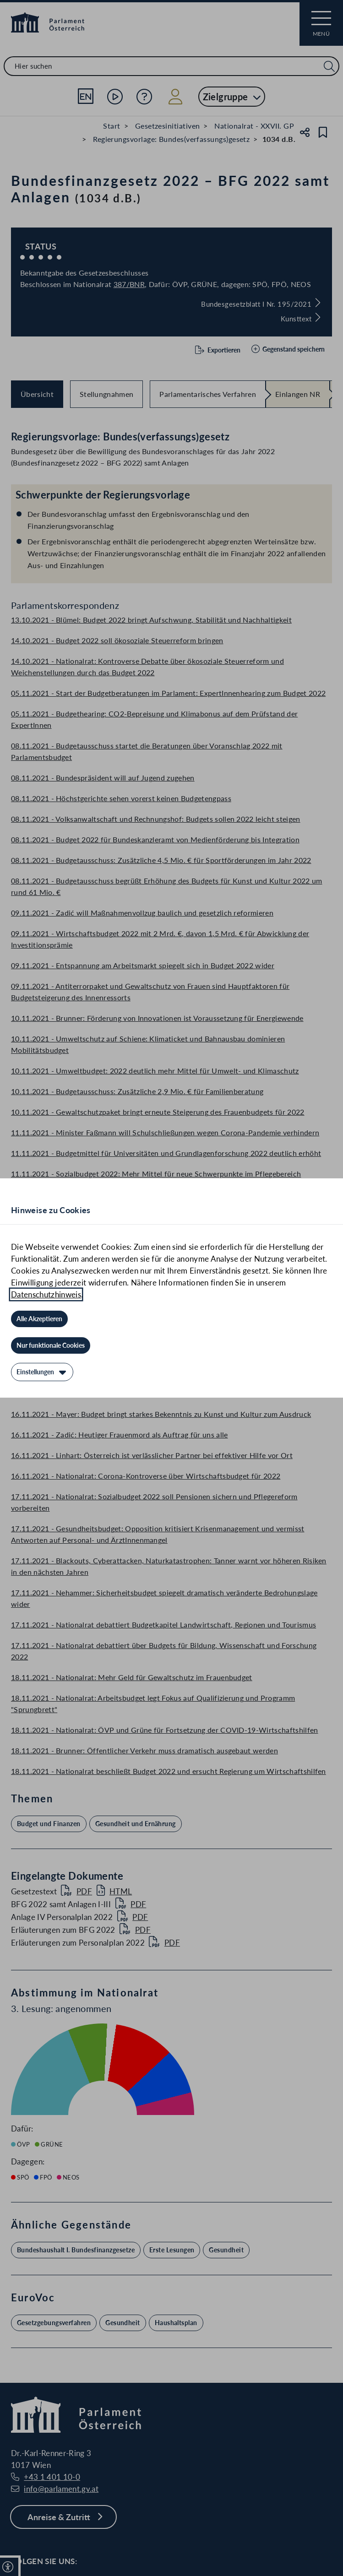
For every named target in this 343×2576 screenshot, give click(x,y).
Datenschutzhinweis (46, 1294)
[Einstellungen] (42, 1372)
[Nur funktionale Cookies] (50, 1345)
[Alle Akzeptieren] (39, 1319)
